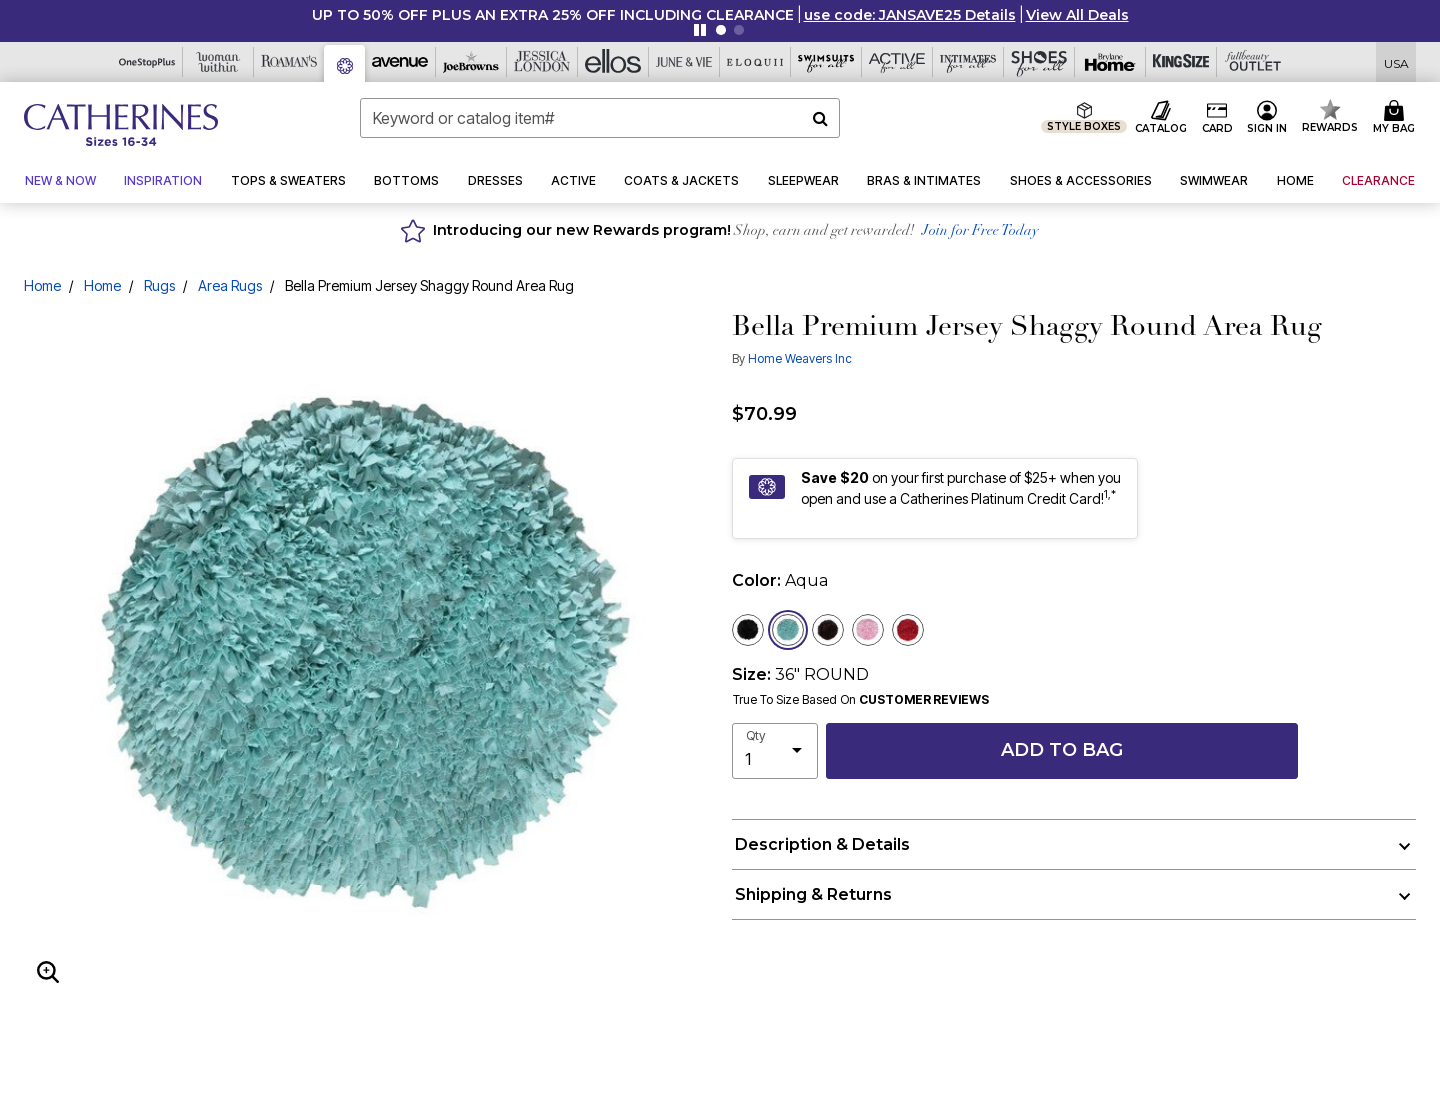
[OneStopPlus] (147, 62)
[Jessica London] (542, 62)
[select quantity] (775, 751)
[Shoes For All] (1039, 62)
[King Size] (1181, 62)
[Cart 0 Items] (1397, 118)
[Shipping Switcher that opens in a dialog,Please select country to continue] (1396, 62)
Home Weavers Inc (800, 358)
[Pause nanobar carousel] (700, 30)
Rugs (159, 285)
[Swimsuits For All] (826, 62)
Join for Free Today (980, 231)
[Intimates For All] (968, 62)
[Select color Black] (748, 630)
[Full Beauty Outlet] (1252, 62)
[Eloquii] (755, 62)
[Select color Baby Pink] (868, 630)
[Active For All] (897, 62)
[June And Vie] (684, 62)
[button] (910, 15)
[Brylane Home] (1110, 62)
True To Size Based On (861, 700)
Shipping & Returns (813, 894)
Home (42, 285)
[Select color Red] (908, 630)
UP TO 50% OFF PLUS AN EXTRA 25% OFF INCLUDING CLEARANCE (553, 15)
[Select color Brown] (828, 630)
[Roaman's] (289, 62)
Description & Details (822, 844)
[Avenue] (400, 62)
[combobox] (600, 118)
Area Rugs (230, 285)
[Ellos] (613, 62)
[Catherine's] (345, 63)
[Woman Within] (218, 62)
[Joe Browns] (471, 62)
